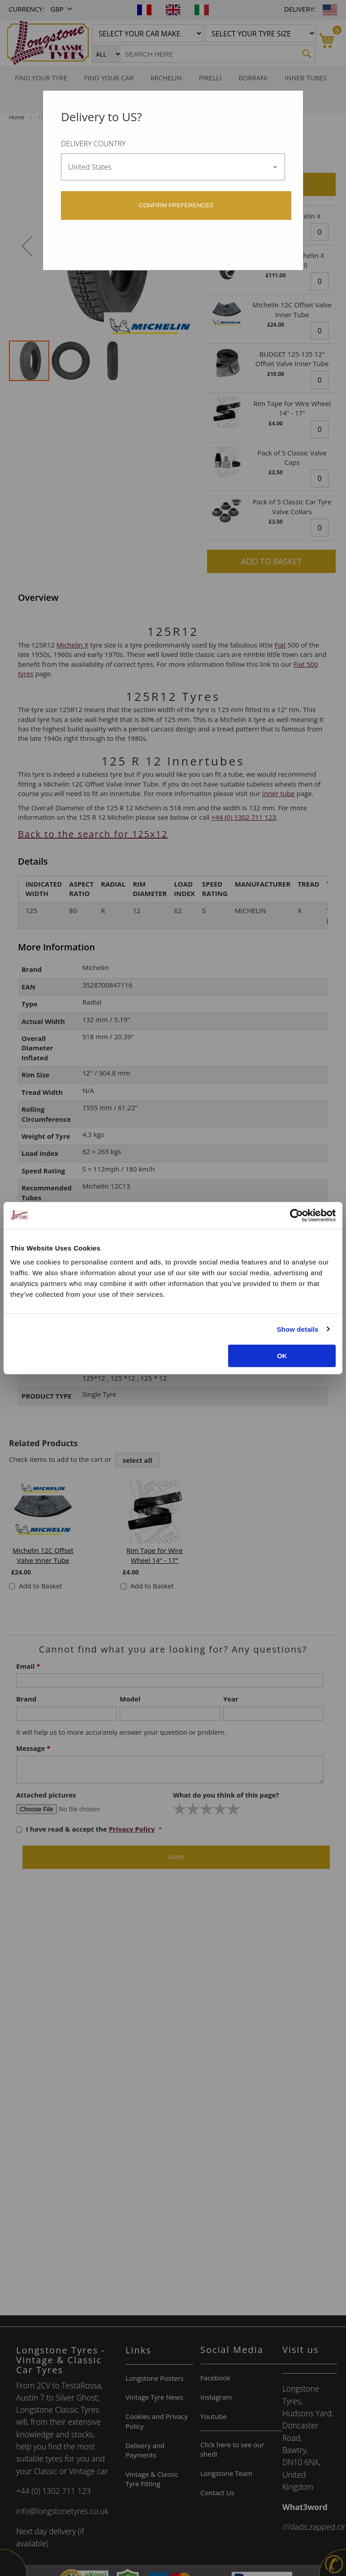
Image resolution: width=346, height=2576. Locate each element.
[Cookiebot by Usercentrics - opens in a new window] (296, 1215)
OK (282, 1356)
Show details (298, 1329)
